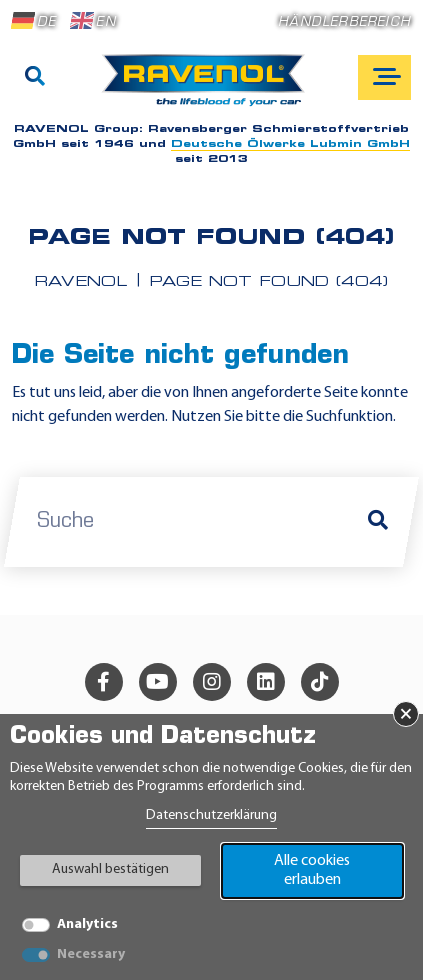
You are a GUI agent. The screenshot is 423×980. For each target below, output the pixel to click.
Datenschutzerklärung (211, 815)
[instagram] (212, 682)
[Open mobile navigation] (384, 77)
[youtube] (158, 682)
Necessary (91, 954)
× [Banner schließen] (406, 714)
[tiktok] (320, 682)
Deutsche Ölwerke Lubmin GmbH (290, 144)
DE (34, 21)
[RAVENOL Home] (208, 88)
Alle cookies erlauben (312, 870)
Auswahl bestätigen (110, 869)
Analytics (87, 924)
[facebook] (104, 682)
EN (93, 21)
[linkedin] (266, 682)
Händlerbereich (344, 22)
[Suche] (35, 78)
